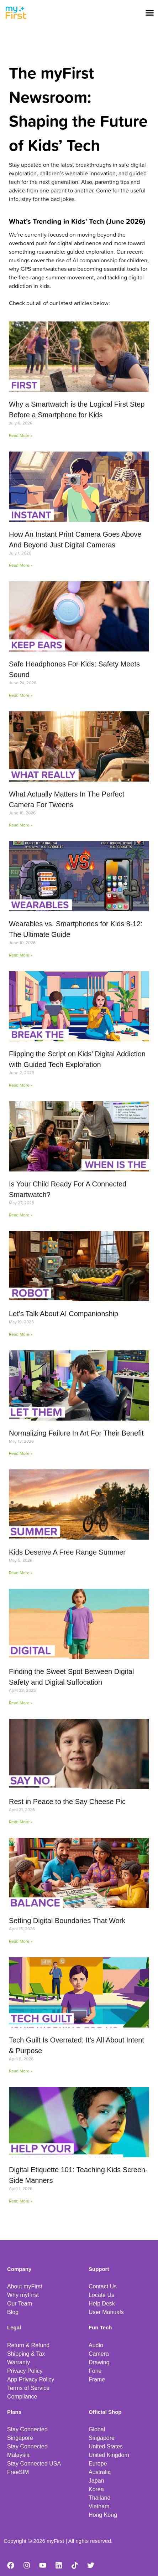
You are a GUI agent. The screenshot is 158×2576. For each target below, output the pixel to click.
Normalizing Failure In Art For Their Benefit (76, 1433)
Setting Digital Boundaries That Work (67, 1921)
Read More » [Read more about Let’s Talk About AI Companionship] (20, 1334)
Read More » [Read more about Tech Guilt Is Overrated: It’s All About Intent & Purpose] (20, 2071)
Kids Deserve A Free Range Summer (67, 1552)
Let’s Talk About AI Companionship (63, 1314)
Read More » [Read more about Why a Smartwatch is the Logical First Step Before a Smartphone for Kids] (20, 435)
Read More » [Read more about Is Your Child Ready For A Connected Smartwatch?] (20, 1215)
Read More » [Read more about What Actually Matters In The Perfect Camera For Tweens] (20, 825)
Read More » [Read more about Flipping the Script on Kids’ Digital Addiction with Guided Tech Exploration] (20, 1085)
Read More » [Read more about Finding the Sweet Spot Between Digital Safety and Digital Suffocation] (20, 1703)
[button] (150, 12)
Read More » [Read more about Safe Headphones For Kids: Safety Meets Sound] (20, 695)
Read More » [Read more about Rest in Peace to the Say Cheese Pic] (20, 1822)
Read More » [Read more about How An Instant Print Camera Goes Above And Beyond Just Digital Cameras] (20, 565)
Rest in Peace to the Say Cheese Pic (67, 1801)
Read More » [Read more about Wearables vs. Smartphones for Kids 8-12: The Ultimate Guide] (20, 955)
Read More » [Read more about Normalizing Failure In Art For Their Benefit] (20, 1453)
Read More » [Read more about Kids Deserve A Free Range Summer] (20, 1573)
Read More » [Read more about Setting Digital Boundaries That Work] (20, 1941)
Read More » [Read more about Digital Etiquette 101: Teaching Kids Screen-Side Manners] (20, 2201)
